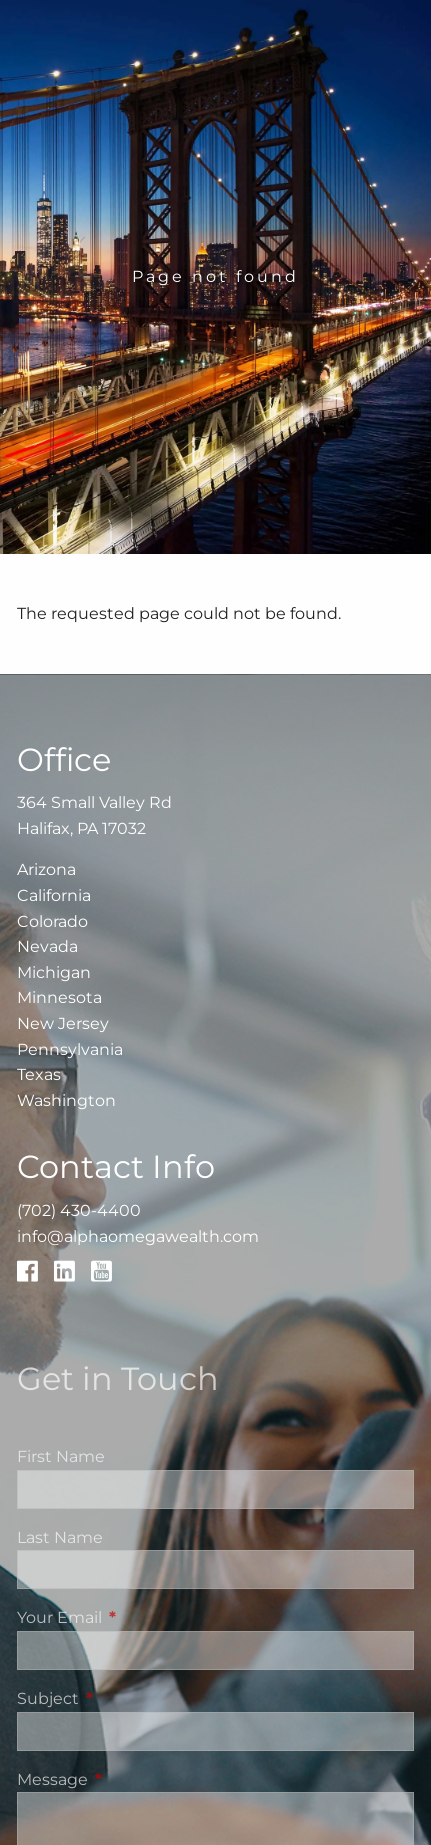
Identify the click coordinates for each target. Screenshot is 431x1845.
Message (136, 1779)
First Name (61, 1456)
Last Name (60, 1537)
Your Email (143, 1617)
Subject (131, 1698)
